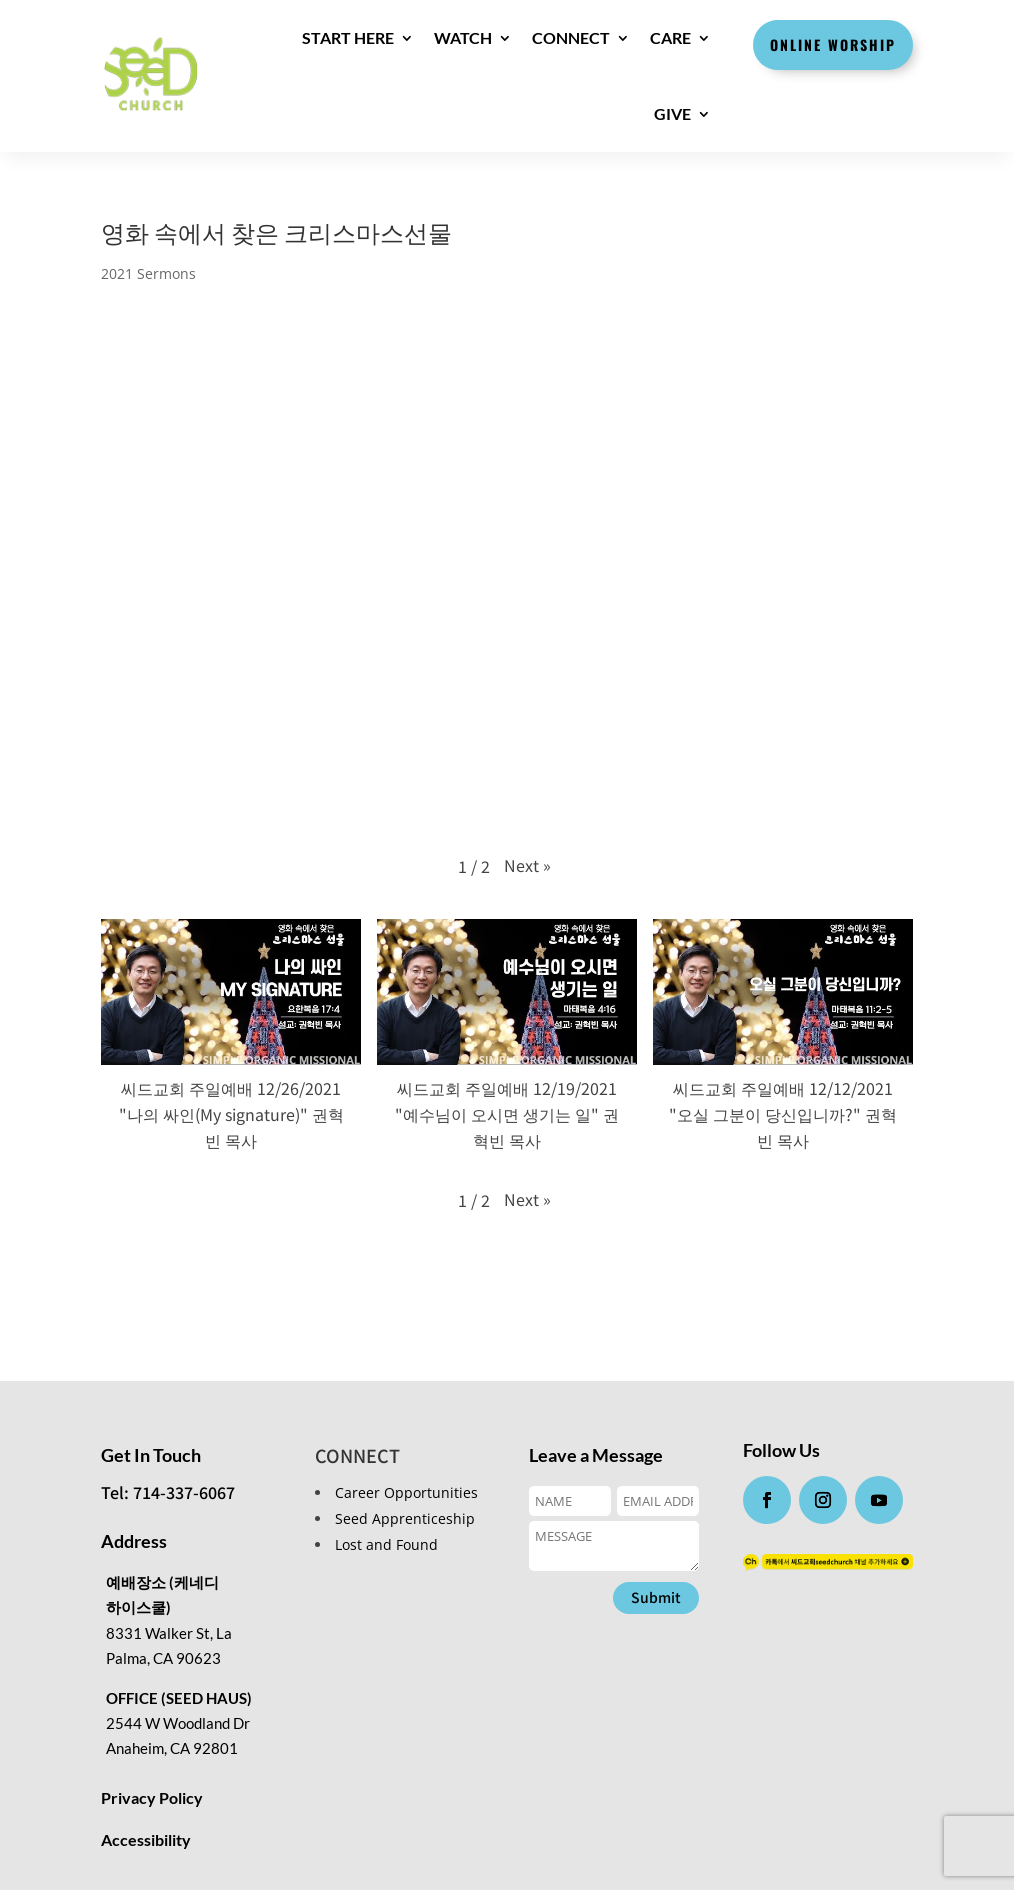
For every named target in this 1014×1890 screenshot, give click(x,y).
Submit (656, 1597)
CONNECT (571, 37)
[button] (527, 865)
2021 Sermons (148, 273)
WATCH (463, 37)
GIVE (672, 113)
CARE (670, 37)
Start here (348, 37)
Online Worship (833, 44)
